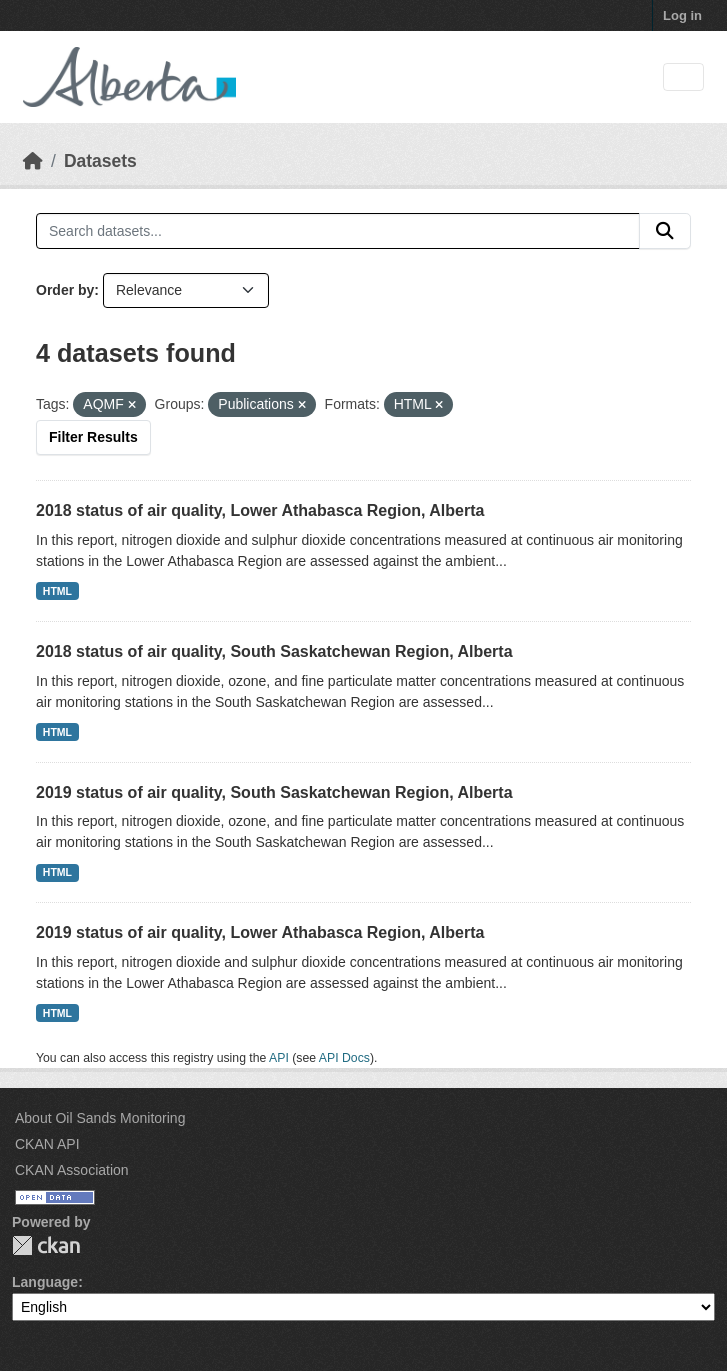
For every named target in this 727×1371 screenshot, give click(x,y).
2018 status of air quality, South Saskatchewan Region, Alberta (274, 651)
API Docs (344, 1058)
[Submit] (665, 231)
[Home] (33, 161)
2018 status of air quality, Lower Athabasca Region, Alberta (260, 510)
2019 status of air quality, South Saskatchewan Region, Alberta (274, 792)
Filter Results (93, 437)
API (279, 1058)
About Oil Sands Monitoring (100, 1118)
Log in (682, 15)
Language (45, 1282)
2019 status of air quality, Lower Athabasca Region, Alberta (260, 932)
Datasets (100, 161)
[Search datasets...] (338, 231)
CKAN (46, 1245)
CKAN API (47, 1144)
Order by (65, 290)
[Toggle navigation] (683, 77)
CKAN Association (72, 1170)
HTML (57, 591)
